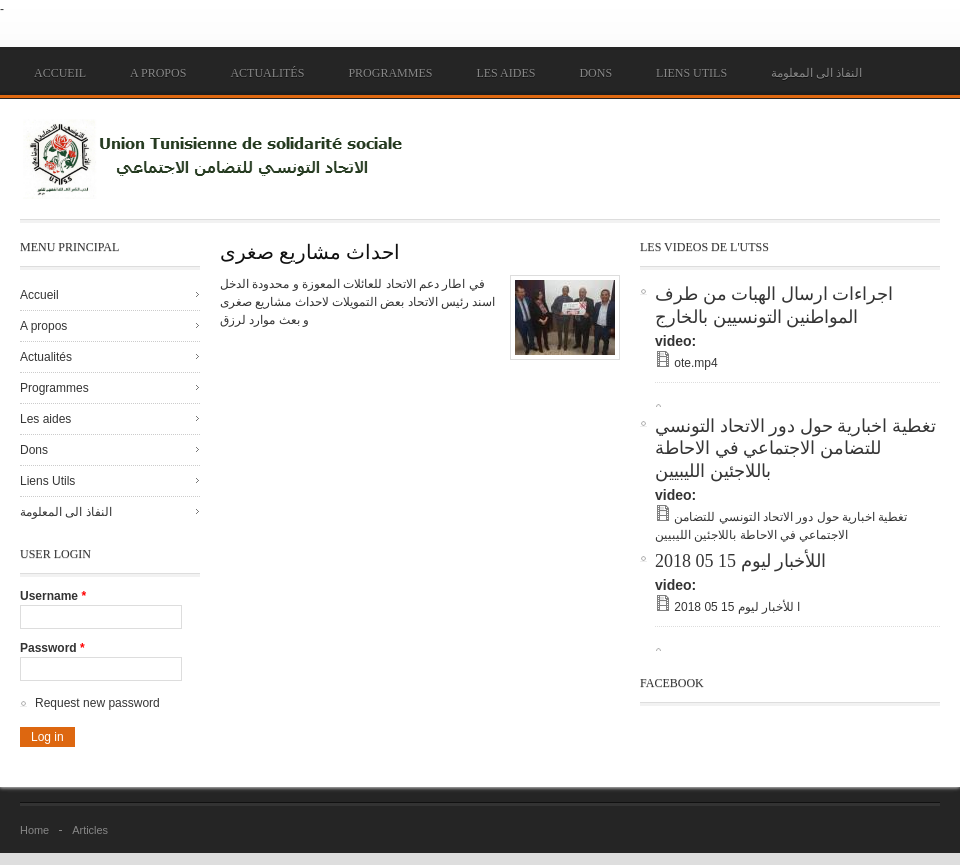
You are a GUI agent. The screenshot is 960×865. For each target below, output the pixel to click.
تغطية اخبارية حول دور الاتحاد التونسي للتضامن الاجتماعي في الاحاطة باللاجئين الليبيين (795, 448)
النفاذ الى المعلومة (816, 73)
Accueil (60, 73)
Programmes (390, 73)
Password (52, 648)
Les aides (505, 73)
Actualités (267, 73)
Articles (90, 830)
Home (34, 830)
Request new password (97, 703)
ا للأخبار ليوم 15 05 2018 (737, 607)
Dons (595, 73)
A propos (158, 73)
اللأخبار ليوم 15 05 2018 (740, 561)
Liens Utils (691, 73)
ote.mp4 (695, 363)
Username (53, 596)
